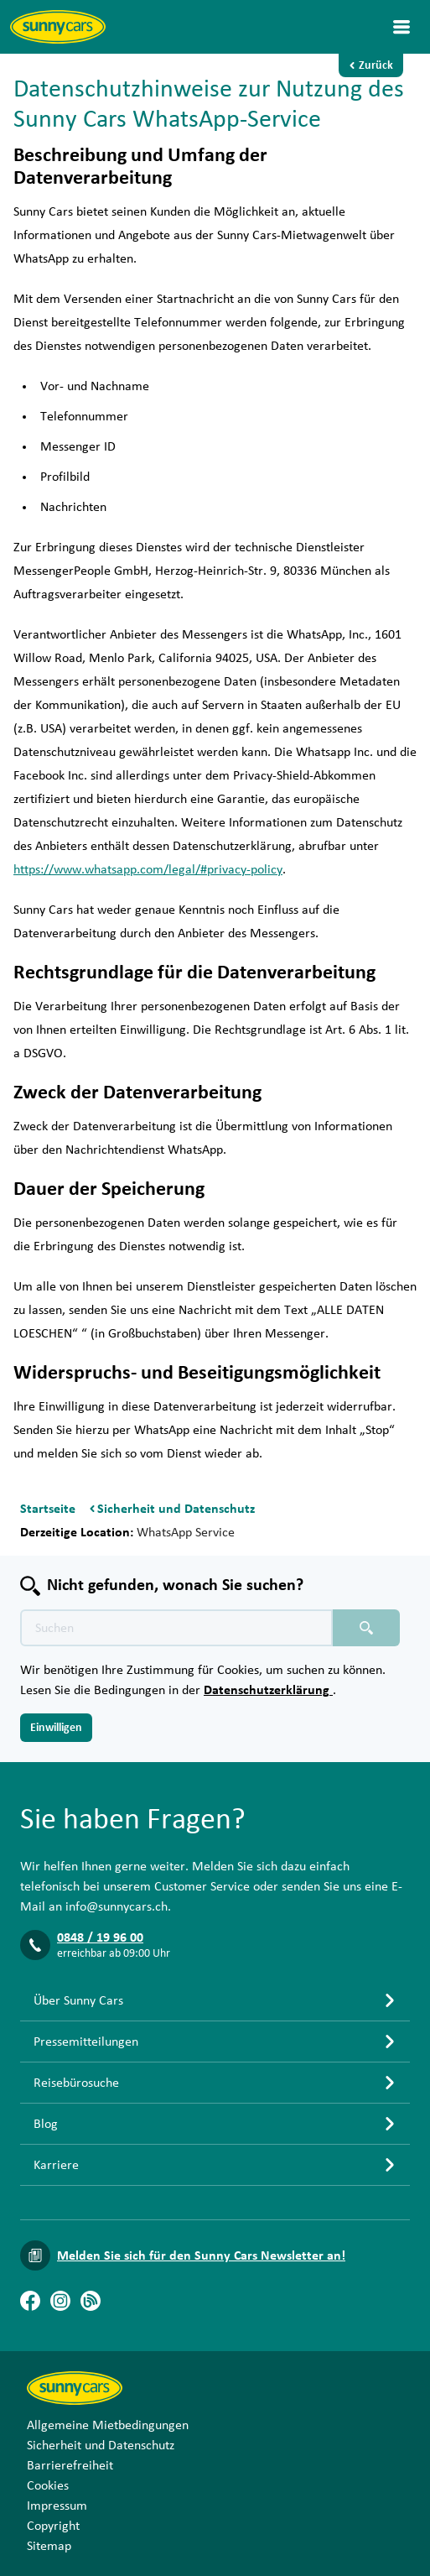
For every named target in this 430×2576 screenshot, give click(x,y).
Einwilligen (56, 1728)
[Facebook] (30, 2301)
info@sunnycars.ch (116, 1906)
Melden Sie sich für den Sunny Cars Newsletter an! (201, 2255)
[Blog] (90, 2301)
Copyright (53, 2525)
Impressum (57, 2505)
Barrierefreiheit (70, 2465)
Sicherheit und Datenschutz (100, 2445)
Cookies (48, 2485)
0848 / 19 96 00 (100, 1937)
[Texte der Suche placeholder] (176, 1627)
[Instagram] (60, 2301)
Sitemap (49, 2546)
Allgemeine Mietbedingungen (108, 2425)
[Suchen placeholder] (366, 1627)
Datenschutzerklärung (268, 1690)
